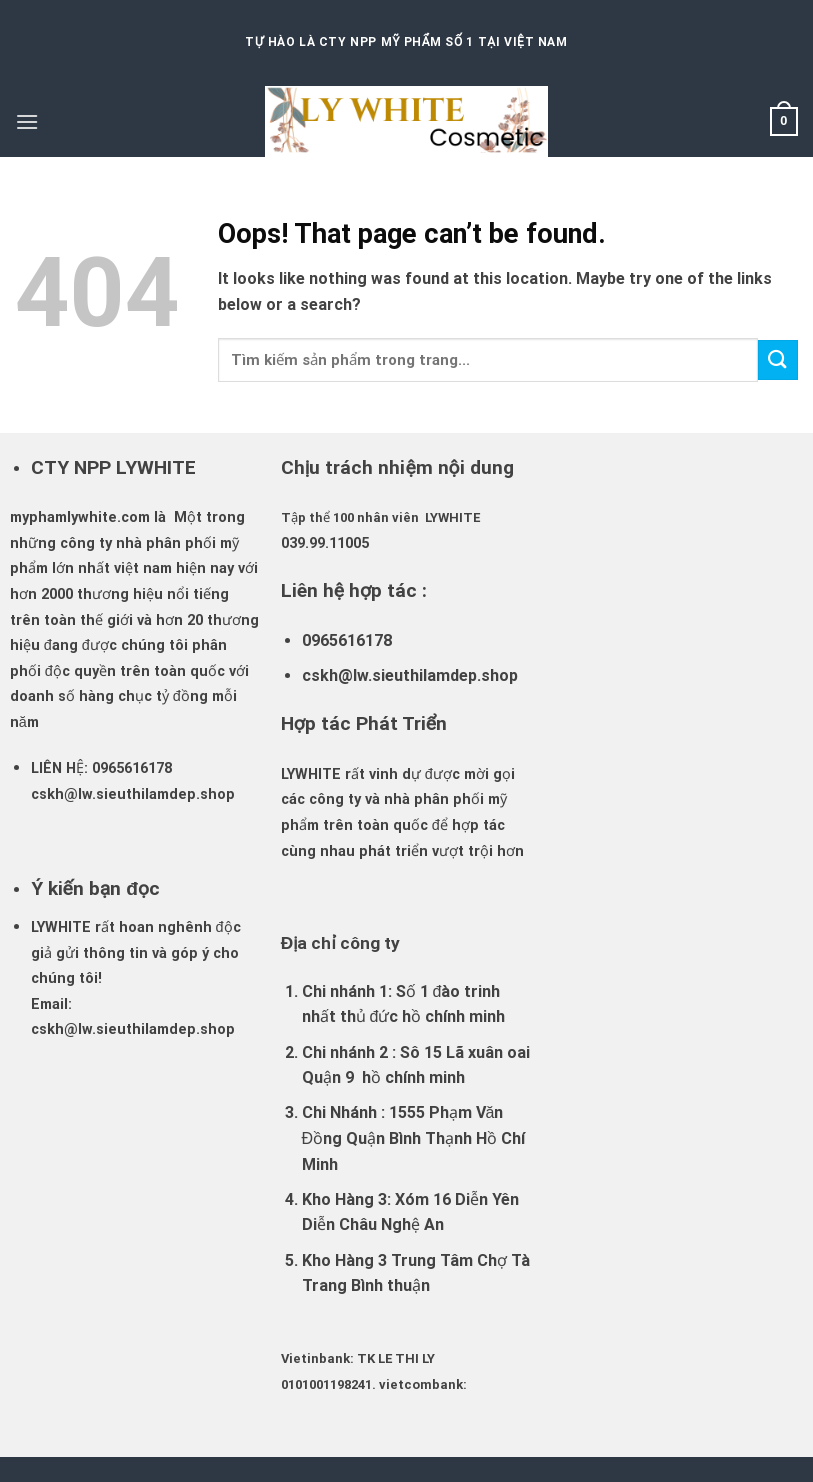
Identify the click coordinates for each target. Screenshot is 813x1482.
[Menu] (27, 121)
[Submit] (778, 359)
